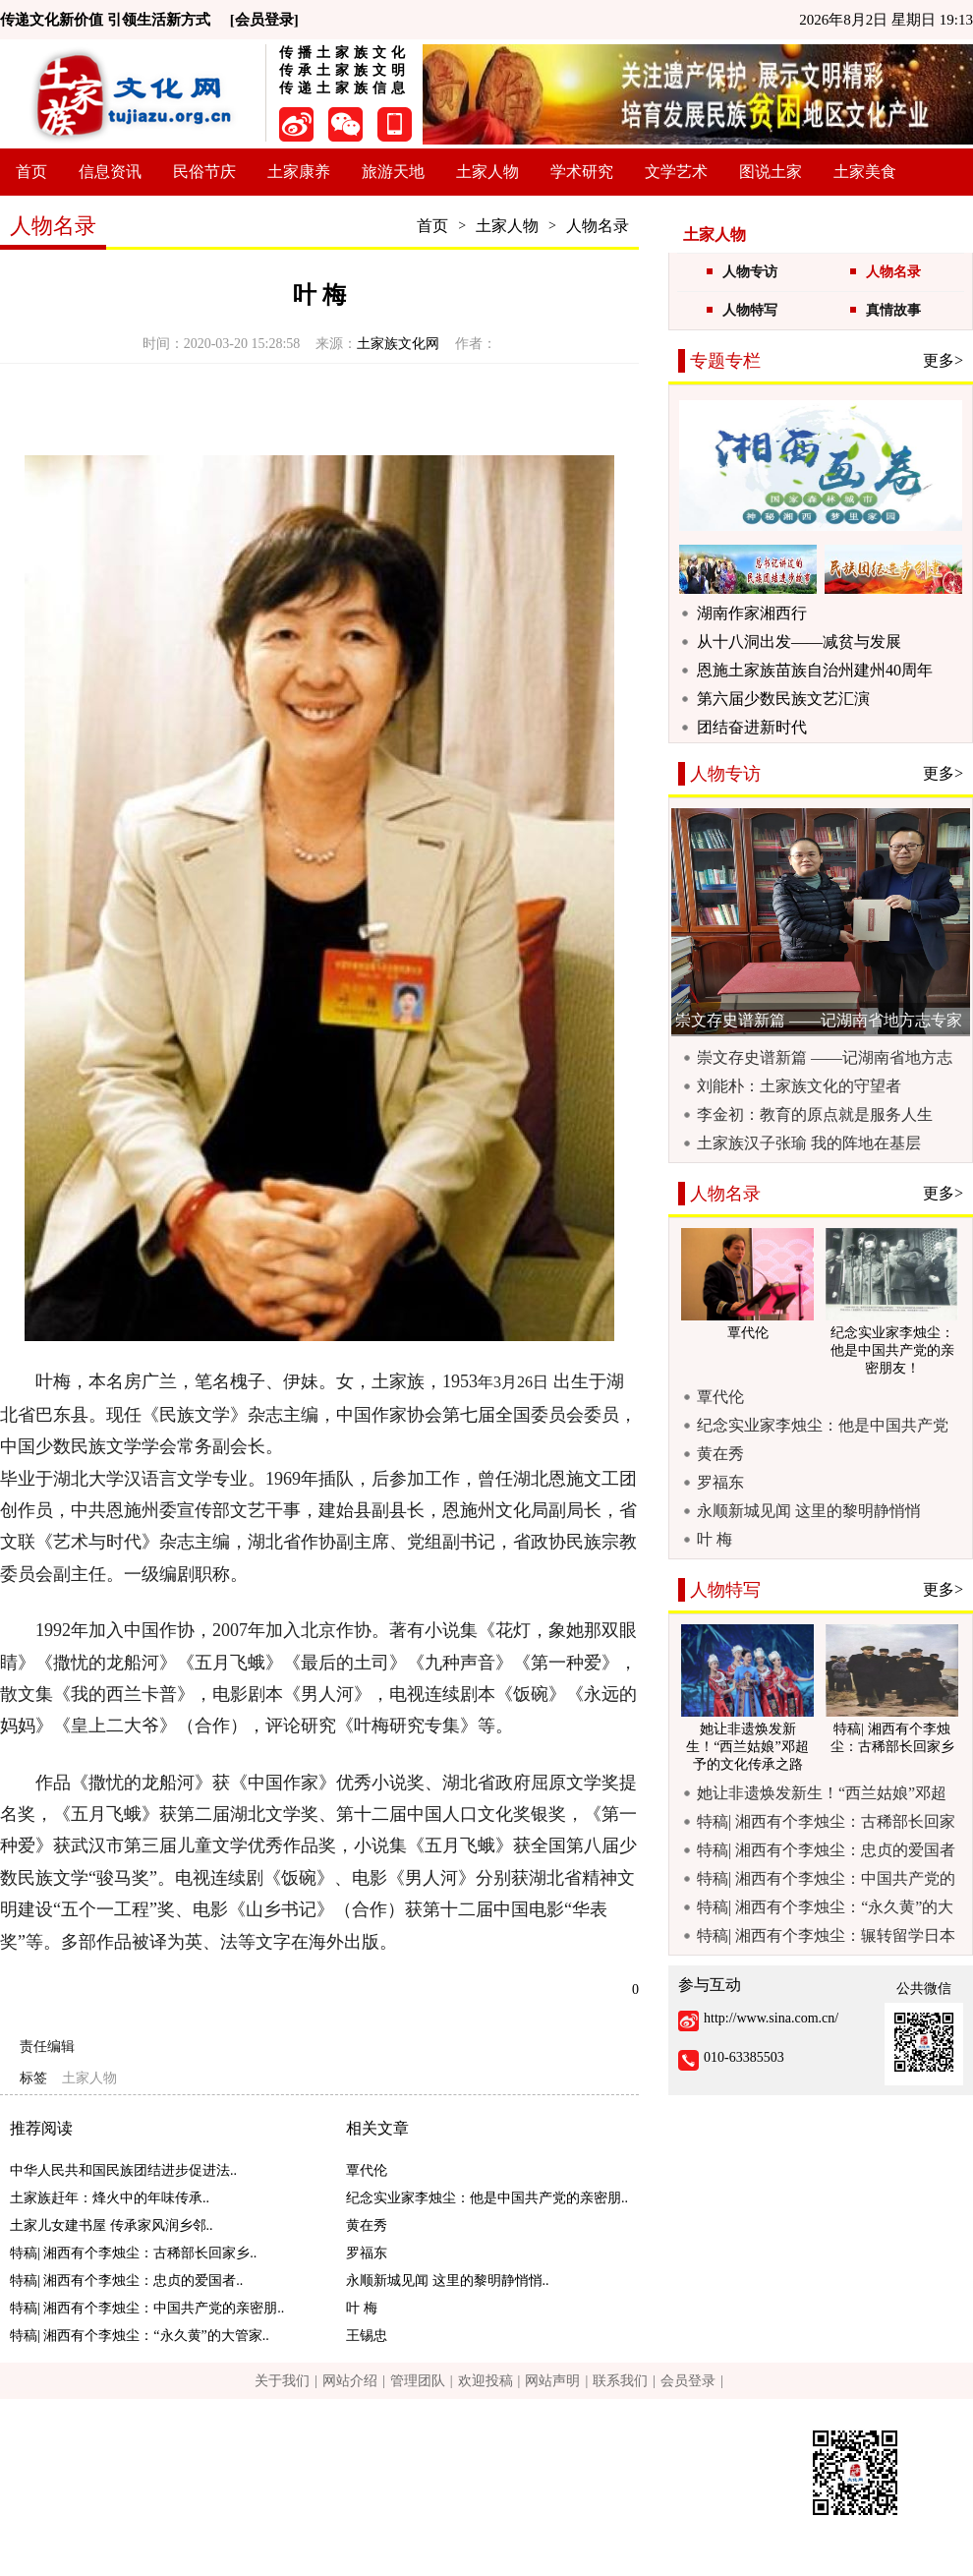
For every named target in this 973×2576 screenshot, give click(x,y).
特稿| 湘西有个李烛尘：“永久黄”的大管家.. (139, 2335)
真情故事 (893, 310)
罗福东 (366, 2253)
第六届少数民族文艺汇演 (783, 698)
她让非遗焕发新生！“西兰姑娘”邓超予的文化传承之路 (821, 1793)
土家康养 (298, 171)
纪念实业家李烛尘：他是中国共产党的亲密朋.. (487, 2198)
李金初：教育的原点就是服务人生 (815, 1114)
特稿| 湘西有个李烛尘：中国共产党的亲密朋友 (826, 1879)
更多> (943, 360)
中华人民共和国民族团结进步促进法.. (123, 2170)
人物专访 (749, 271)
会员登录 (687, 2380)
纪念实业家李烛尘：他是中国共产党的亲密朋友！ (822, 1425)
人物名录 (597, 225)
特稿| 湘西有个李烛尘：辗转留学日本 (826, 1935)
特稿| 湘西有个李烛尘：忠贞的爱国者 (826, 1850)
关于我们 (282, 2380)
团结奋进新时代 (752, 727)
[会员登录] (264, 20)
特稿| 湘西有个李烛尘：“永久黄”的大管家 (825, 1907)
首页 (31, 171)
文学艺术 (676, 171)
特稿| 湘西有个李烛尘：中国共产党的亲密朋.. (147, 2308)
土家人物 (487, 171)
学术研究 (581, 171)
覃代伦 (366, 2170)
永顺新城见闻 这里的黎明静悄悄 (809, 1510)
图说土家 (770, 171)
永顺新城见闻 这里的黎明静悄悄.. (447, 2280)
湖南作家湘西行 (752, 613)
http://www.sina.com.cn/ (771, 2018)
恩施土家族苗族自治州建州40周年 (815, 670)
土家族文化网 (398, 343)
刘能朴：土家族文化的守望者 (799, 1086)
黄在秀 (366, 2225)
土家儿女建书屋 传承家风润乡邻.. (111, 2225)
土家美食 (864, 171)
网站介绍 (349, 2380)
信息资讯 (110, 171)
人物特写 (749, 310)
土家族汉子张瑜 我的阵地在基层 (809, 1143)
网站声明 (552, 2380)
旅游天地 (393, 171)
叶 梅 (361, 2308)
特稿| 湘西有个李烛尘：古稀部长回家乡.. (133, 2253)
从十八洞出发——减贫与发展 (799, 641)
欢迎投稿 (485, 2380)
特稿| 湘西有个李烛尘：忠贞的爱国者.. (126, 2280)
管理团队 (417, 2380)
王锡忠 (366, 2335)
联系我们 (620, 2380)
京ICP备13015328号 (432, 2511)
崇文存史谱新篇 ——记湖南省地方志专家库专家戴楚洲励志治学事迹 (824, 1058)
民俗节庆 (204, 171)
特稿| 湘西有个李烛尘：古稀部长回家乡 (826, 1822)
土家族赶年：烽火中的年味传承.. (109, 2198)
